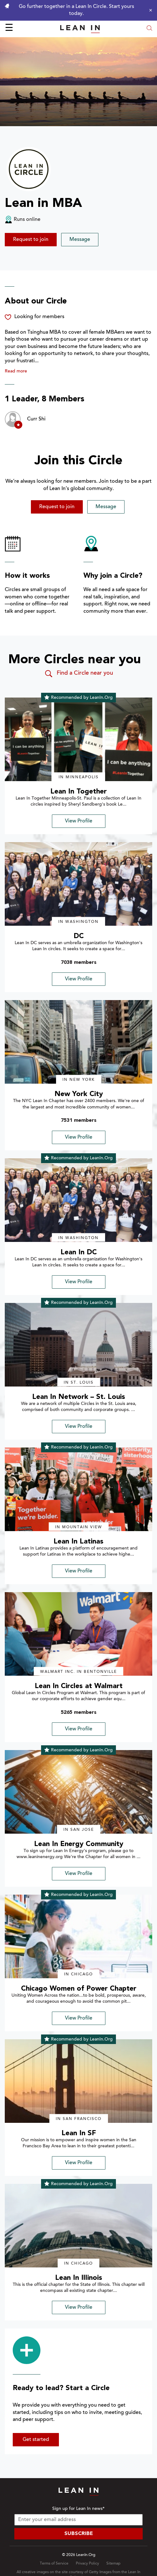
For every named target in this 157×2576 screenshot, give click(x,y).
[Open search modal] (149, 29)
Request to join (30, 239)
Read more (16, 371)
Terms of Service (54, 2564)
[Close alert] (149, 10)
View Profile (78, 821)
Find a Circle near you (78, 673)
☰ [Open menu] (9, 28)
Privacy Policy (87, 2564)
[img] (78, 739)
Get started (36, 2439)
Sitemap (113, 2564)
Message (79, 239)
